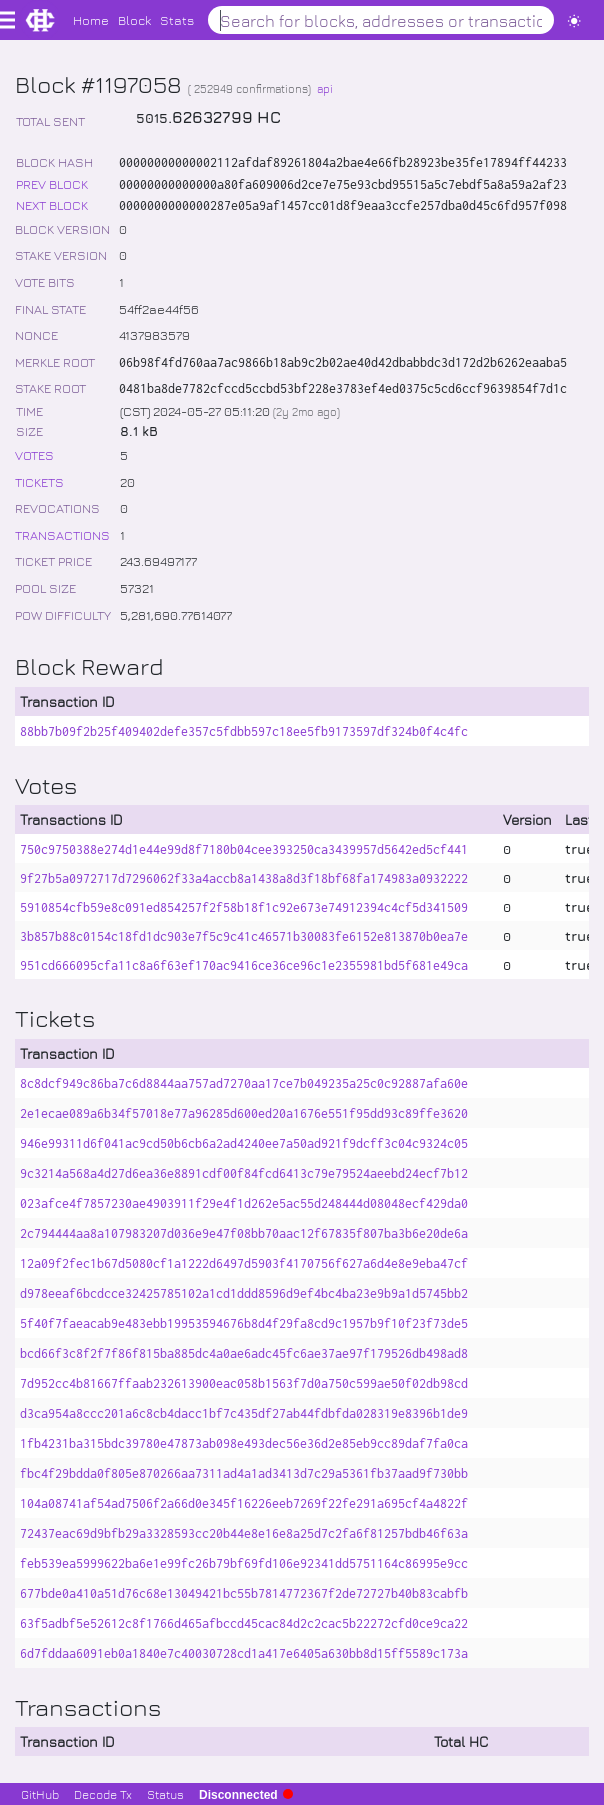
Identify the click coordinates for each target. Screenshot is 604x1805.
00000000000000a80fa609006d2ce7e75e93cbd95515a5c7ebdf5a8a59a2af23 (343, 184)
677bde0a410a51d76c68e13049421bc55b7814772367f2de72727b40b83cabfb (244, 1593)
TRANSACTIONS (62, 534)
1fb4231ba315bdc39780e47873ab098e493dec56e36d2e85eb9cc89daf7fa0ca (244, 1443)
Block (134, 19)
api (325, 88)
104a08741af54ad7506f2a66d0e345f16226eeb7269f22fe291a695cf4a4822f (244, 1503)
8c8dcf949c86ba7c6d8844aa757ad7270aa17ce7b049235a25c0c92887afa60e (244, 1083)
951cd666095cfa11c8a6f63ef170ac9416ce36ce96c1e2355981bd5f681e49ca (244, 965)
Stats (177, 19)
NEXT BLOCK (52, 204)
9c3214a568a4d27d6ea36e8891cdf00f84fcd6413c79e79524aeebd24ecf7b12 (244, 1173)
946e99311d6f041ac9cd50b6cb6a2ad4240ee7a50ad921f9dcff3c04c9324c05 (244, 1143)
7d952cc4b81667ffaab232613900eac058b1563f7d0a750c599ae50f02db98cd (244, 1383)
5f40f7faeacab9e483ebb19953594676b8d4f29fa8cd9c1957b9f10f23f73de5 (244, 1323)
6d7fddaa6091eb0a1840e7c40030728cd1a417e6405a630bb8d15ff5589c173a (244, 1653)
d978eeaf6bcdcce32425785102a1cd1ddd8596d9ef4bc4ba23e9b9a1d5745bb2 (244, 1293)
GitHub (40, 1794)
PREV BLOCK (52, 183)
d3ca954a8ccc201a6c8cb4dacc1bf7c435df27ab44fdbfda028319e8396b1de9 (244, 1413)
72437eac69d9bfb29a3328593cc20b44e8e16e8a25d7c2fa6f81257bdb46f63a (244, 1533)
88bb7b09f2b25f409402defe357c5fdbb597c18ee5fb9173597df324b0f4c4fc (244, 731)
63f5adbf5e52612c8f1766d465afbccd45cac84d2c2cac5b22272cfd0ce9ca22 (244, 1623)
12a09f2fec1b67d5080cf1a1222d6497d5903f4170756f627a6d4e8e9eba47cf (244, 1263)
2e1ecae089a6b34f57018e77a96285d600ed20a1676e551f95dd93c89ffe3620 (244, 1113)
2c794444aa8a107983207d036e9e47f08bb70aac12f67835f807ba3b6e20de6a (244, 1233)
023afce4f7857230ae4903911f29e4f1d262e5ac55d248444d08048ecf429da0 (244, 1203)
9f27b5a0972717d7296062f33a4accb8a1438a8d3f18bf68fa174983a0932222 (244, 878)
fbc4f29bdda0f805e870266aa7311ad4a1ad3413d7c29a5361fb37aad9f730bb (244, 1473)
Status (165, 1794)
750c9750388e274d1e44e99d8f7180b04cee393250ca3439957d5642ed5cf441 (244, 849)
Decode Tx (103, 1794)
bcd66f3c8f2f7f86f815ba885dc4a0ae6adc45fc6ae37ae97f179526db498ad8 (244, 1353)
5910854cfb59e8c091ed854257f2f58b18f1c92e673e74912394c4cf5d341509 (244, 907)
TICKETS (39, 481)
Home (91, 19)
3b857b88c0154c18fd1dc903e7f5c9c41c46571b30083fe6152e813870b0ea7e (244, 936)
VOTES (34, 454)
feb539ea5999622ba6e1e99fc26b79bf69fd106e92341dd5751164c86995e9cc (244, 1563)
